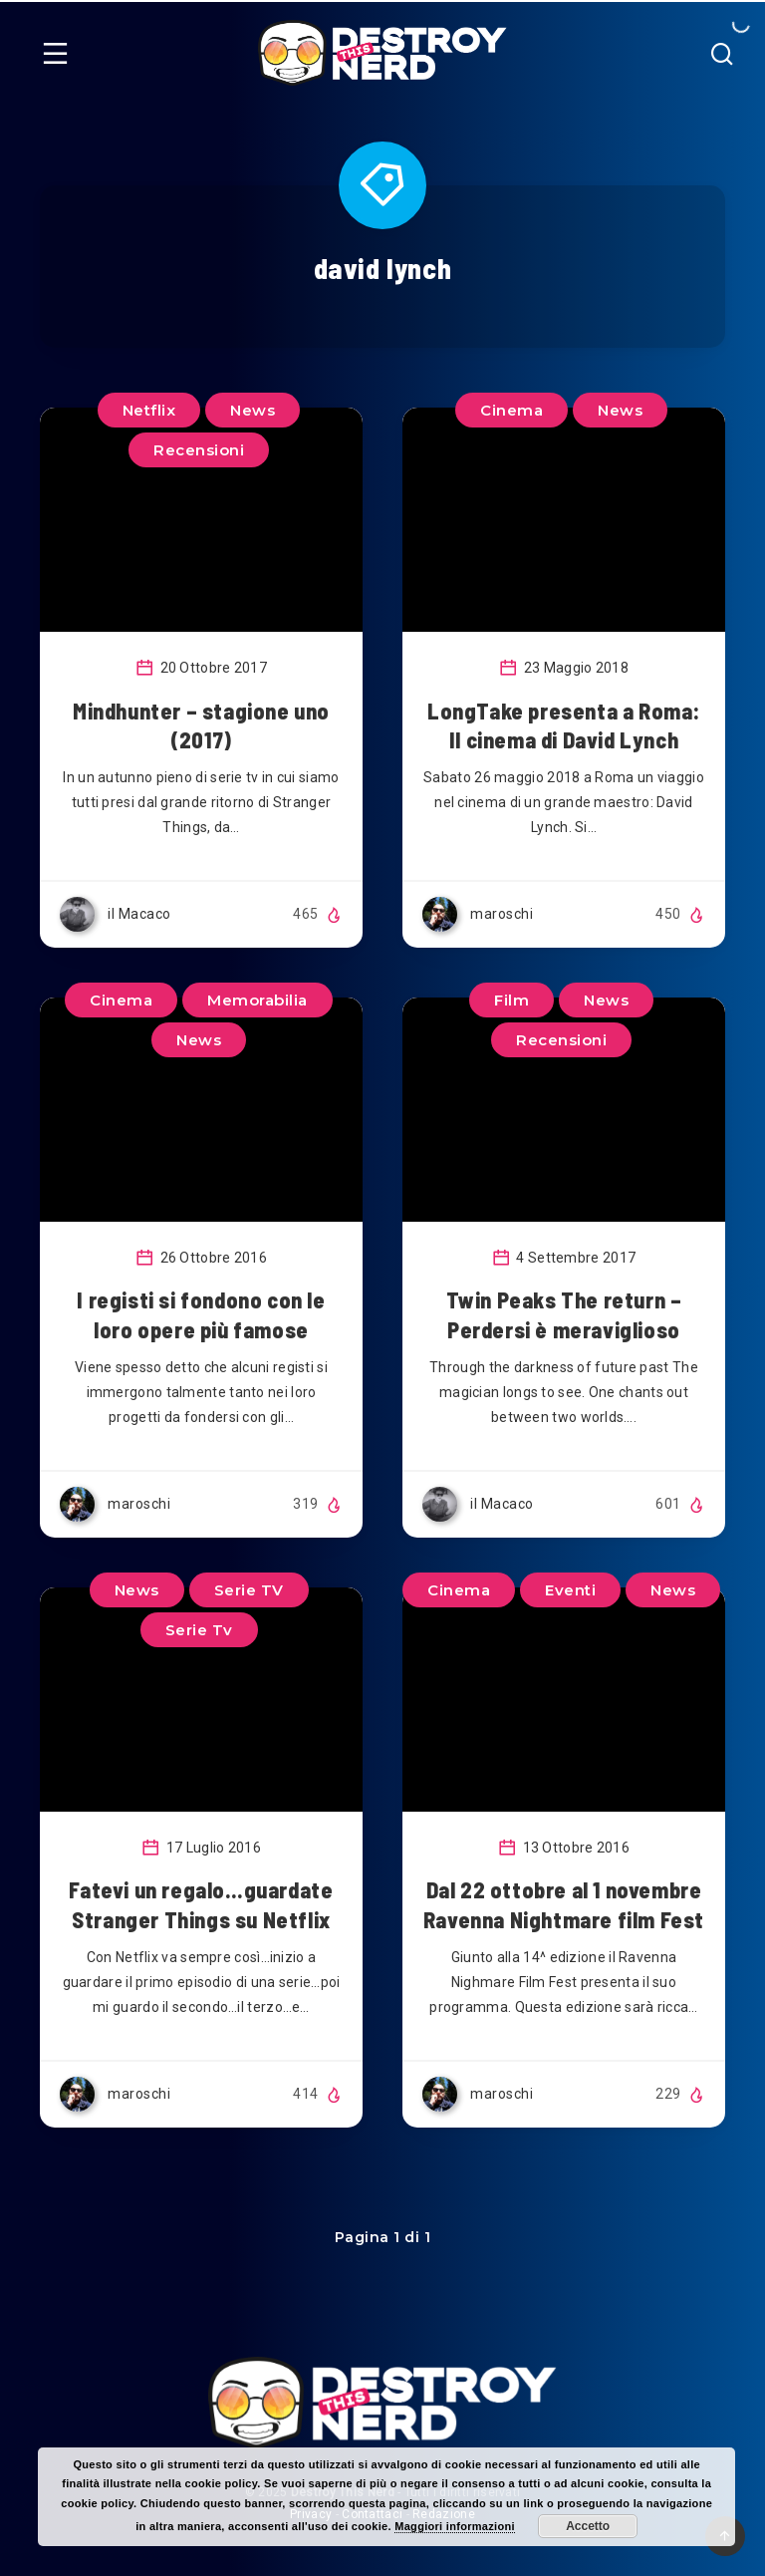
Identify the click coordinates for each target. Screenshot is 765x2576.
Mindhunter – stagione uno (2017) (201, 725)
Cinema (511, 410)
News (620, 410)
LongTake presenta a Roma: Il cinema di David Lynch (563, 725)
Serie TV (249, 1589)
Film (511, 1000)
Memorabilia (257, 1000)
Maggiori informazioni (454, 2526)
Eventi (570, 1589)
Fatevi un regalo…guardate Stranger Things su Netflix (201, 1904)
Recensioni (198, 449)
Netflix (149, 410)
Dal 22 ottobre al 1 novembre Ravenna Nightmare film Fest (563, 1904)
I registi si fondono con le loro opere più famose (201, 1314)
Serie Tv (199, 1629)
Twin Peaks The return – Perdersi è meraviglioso (564, 1314)
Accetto (588, 2526)
